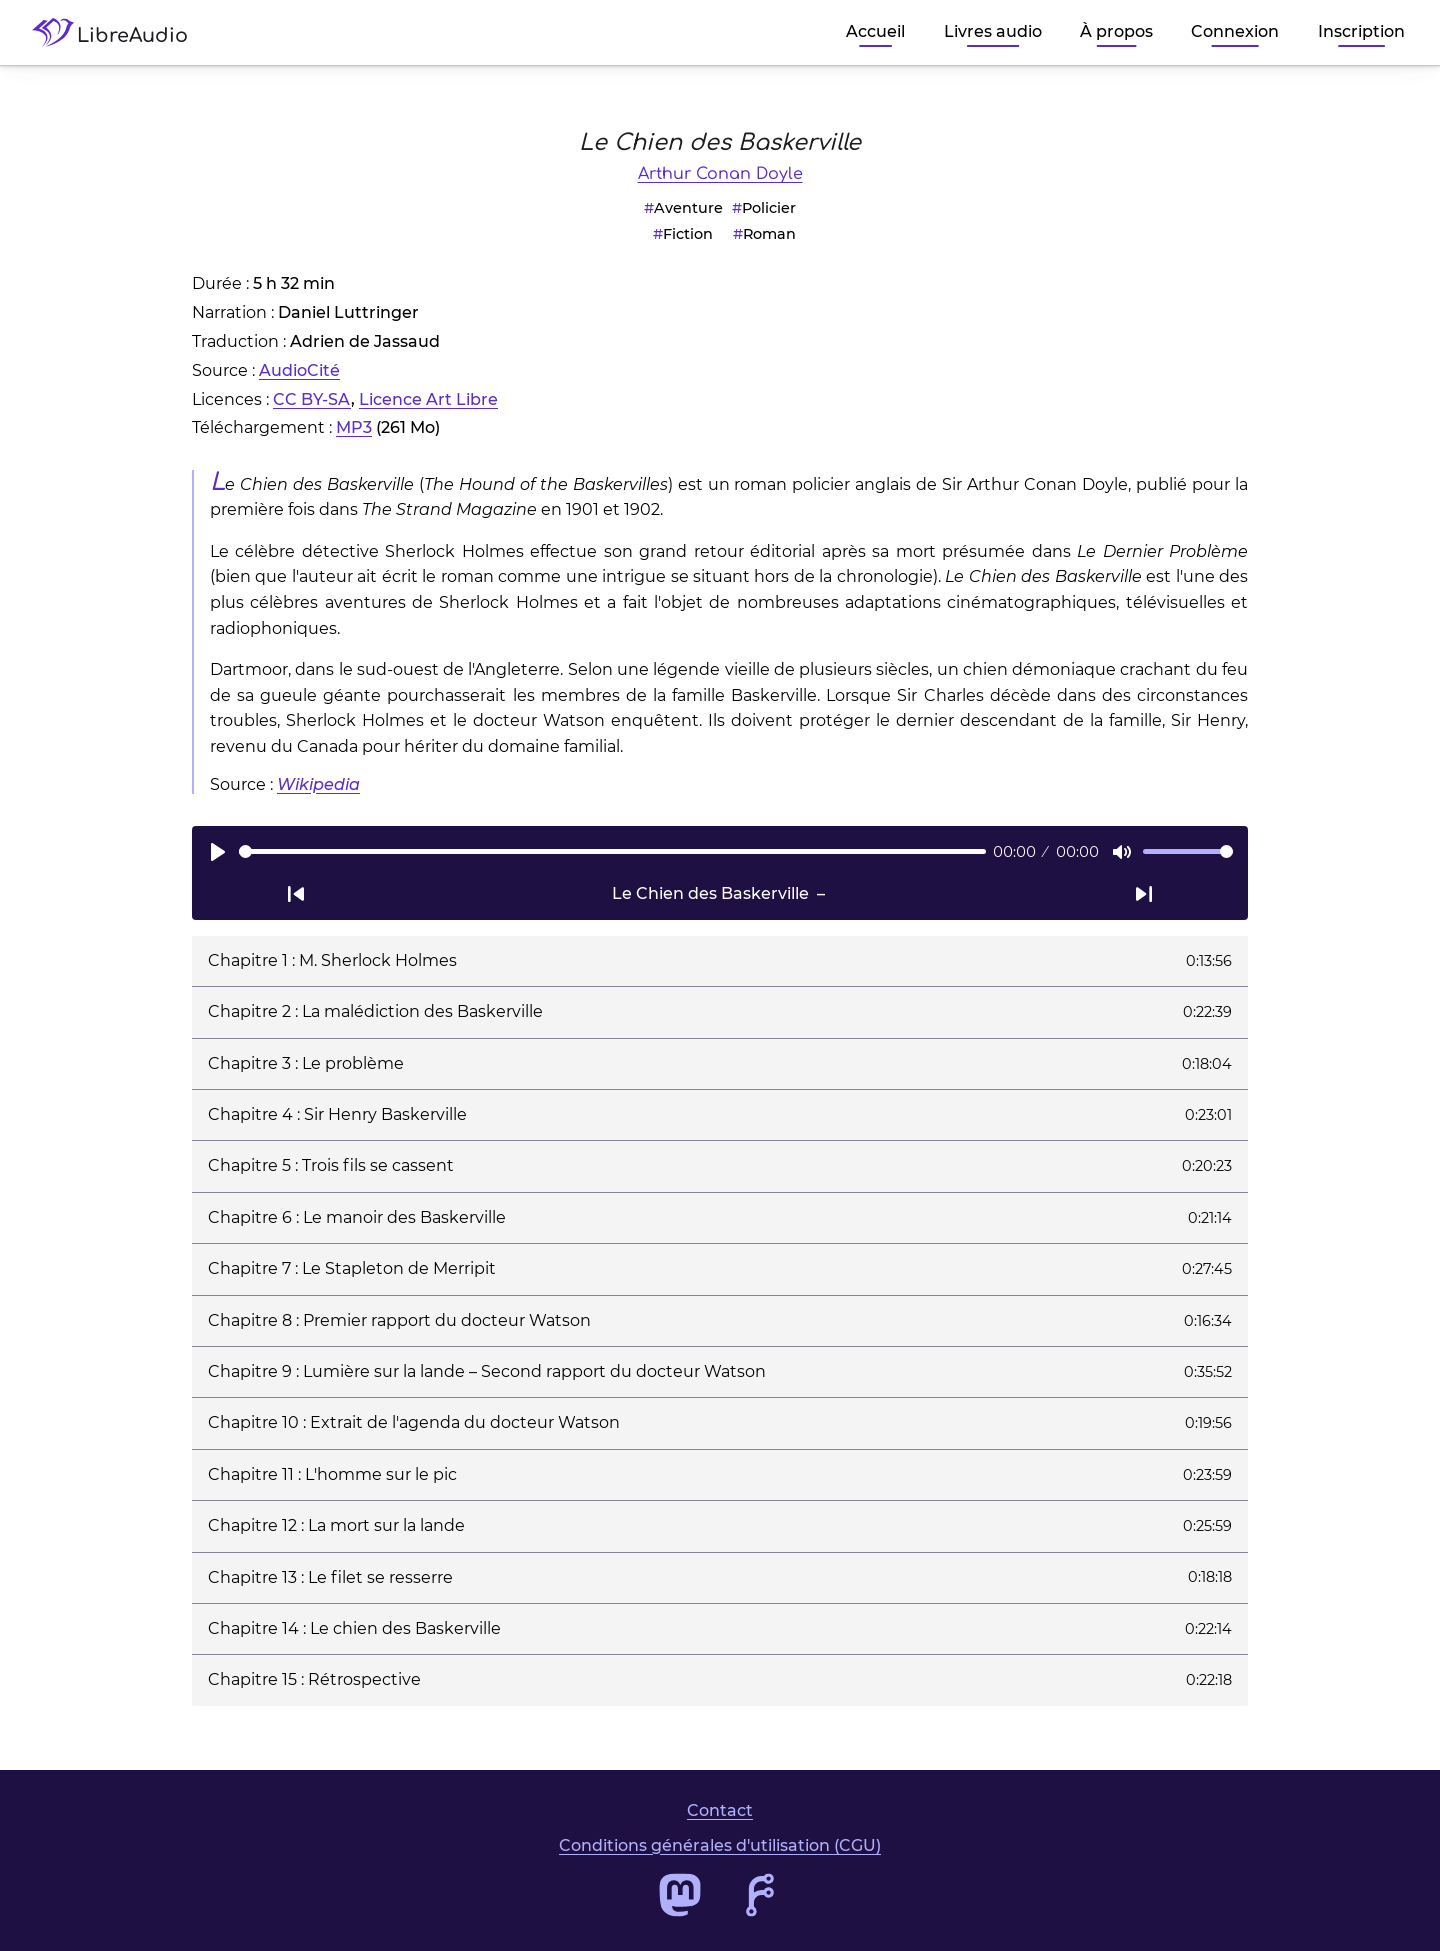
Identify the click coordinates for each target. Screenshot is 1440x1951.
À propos (1116, 31)
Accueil (875, 31)
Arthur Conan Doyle (720, 174)
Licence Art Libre (428, 399)
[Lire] (218, 852)
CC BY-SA (312, 399)
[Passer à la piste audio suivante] (1144, 894)
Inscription (1361, 31)
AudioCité (299, 370)
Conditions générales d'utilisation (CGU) (720, 1845)
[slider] (612, 851)
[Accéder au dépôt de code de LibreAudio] (760, 1895)
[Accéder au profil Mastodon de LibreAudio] (680, 1895)
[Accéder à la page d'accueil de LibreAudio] (118, 32)
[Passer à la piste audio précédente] (296, 894)
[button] (720, 961)
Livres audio (993, 31)
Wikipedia (318, 784)
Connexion (1235, 31)
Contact (720, 1810)
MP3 (354, 427)
